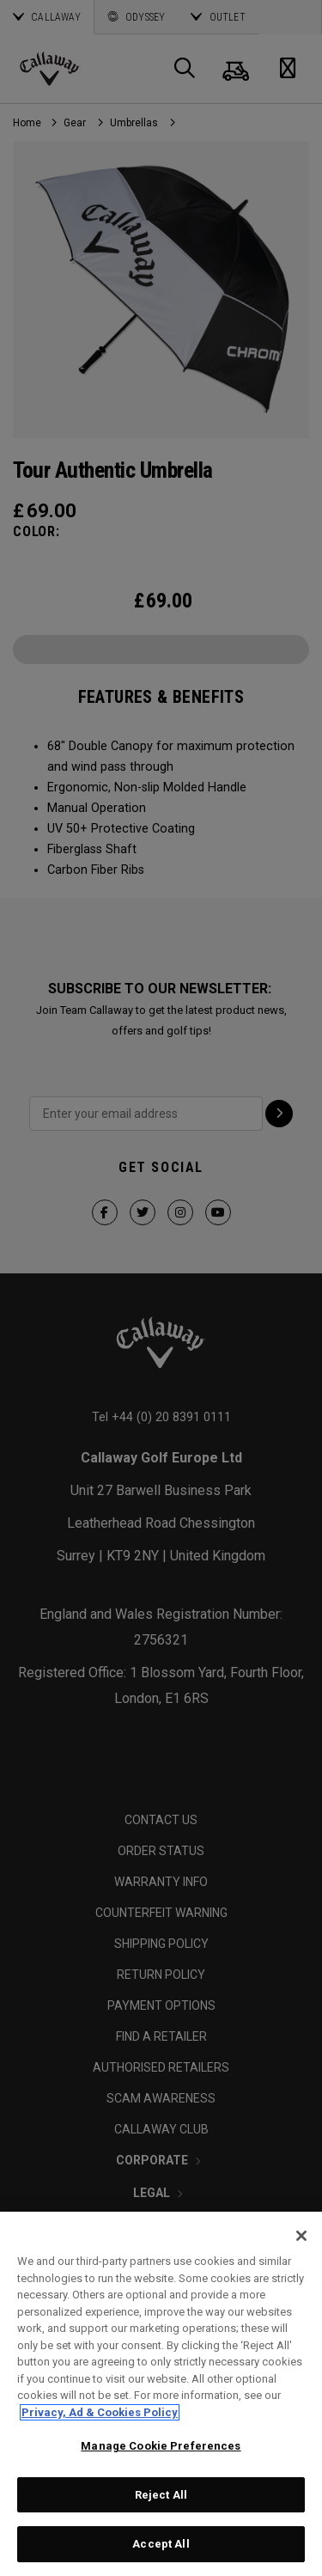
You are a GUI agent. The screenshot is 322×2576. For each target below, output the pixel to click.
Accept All (160, 2543)
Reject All (161, 2494)
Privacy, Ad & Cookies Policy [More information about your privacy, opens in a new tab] (99, 2412)
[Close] (301, 2236)
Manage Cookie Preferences (160, 2445)
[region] (161, 2394)
